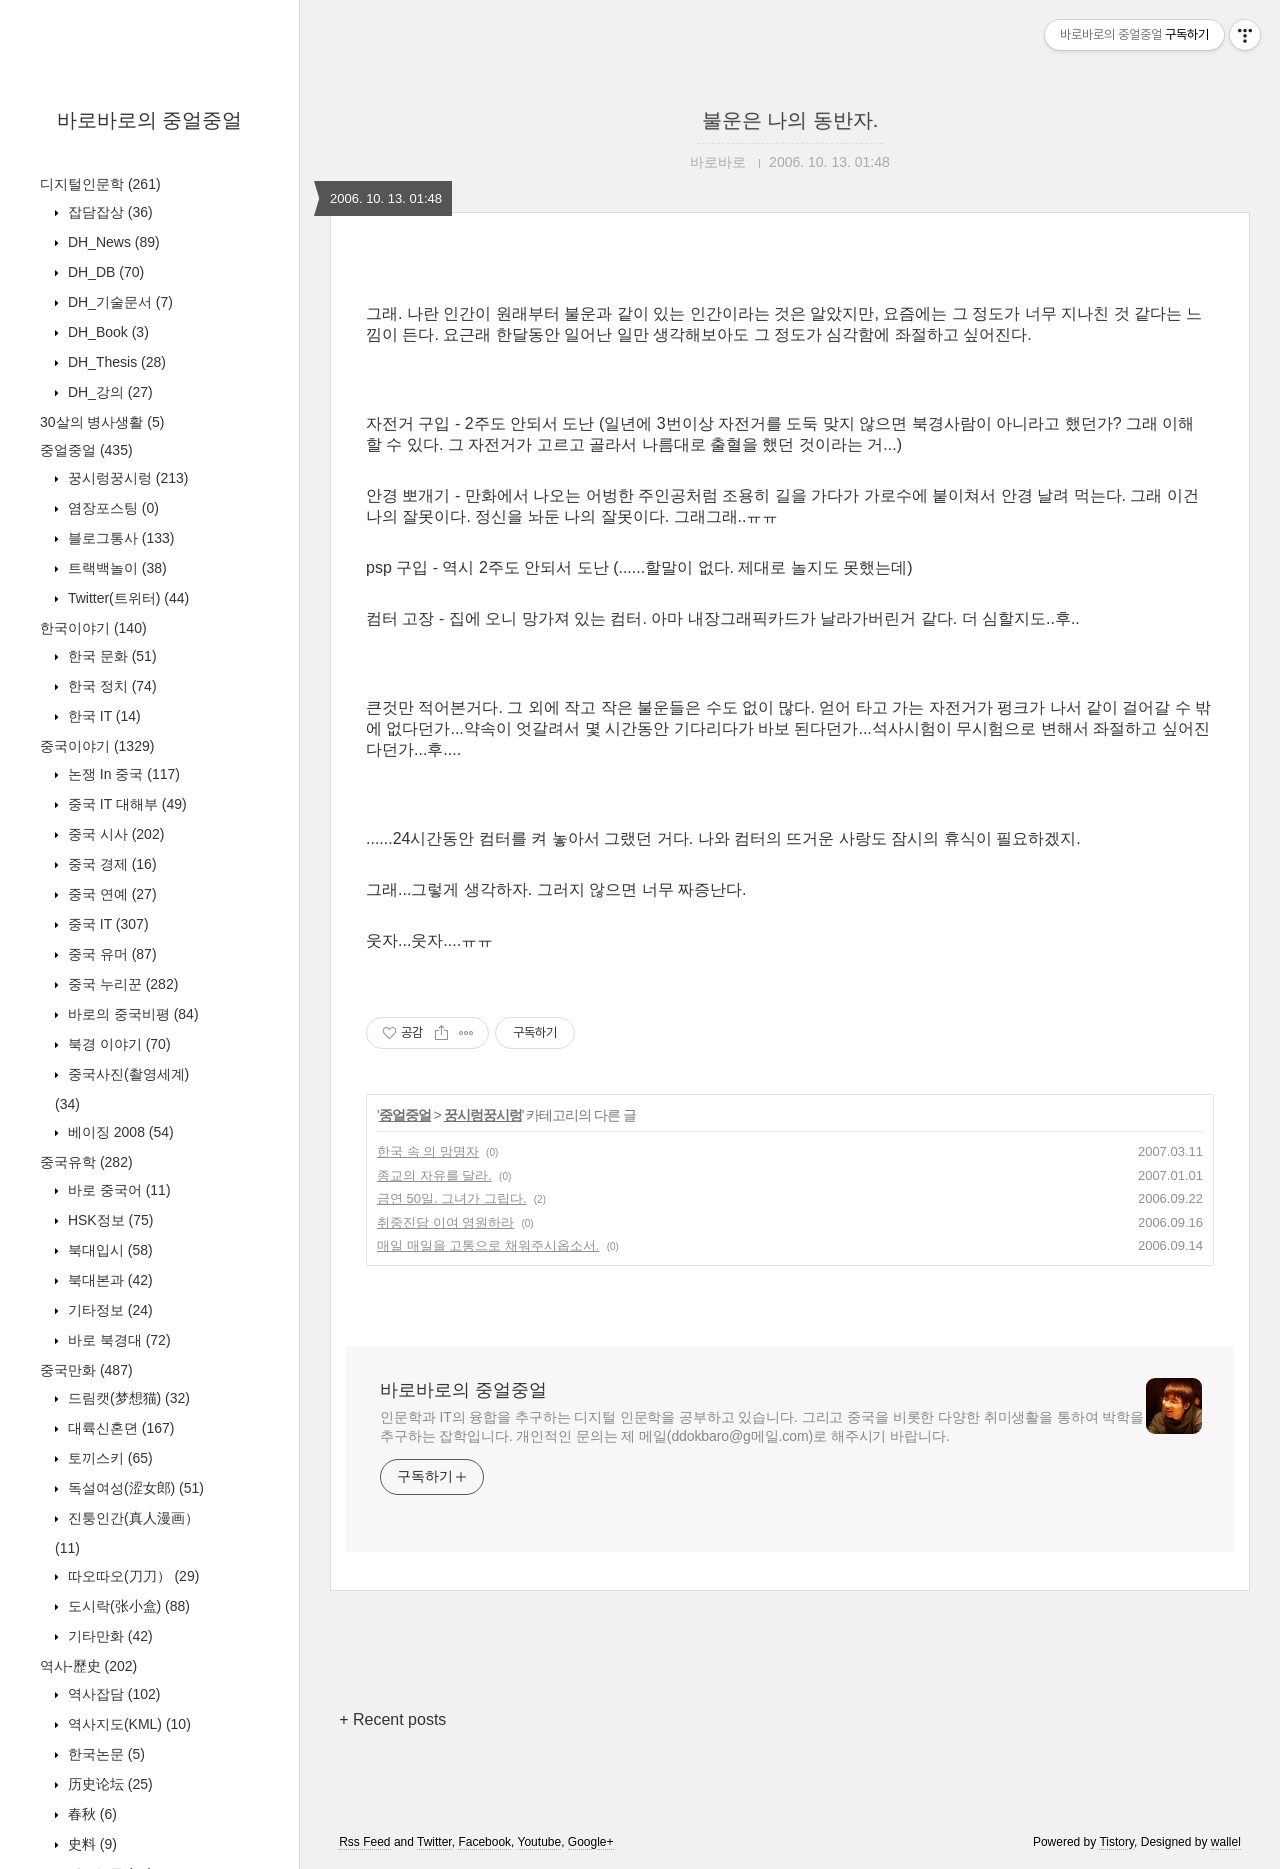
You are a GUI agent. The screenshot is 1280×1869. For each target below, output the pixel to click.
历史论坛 (108, 1784)
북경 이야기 (117, 1044)
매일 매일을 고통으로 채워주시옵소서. (488, 1245)
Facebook (484, 1842)
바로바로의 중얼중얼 (150, 120)
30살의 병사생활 (102, 422)
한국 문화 (110, 656)
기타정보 (108, 1310)
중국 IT (106, 924)
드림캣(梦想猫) (127, 1398)
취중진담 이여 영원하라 (445, 1222)
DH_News (112, 242)
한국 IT (102, 716)
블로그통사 (119, 538)
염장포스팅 (111, 508)
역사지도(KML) (127, 1724)
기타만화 (108, 1636)
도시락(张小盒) (127, 1606)
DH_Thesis (115, 362)
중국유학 (86, 1162)
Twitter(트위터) (126, 598)
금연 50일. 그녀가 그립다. (452, 1198)
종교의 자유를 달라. (434, 1175)
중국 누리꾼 (121, 984)
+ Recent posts (392, 1719)
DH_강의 (108, 392)
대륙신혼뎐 (119, 1428)
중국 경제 (110, 864)
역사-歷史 (88, 1666)
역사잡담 (112, 1694)
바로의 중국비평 (131, 1014)
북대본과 (108, 1280)
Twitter (434, 1842)
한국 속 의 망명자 (428, 1151)
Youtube (540, 1842)
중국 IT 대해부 (125, 804)
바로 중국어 (117, 1190)
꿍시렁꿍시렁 (126, 478)
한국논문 (104, 1754)
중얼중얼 (86, 450)
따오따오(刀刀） (131, 1576)
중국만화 (86, 1370)
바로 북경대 (117, 1340)
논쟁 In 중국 (122, 774)
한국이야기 (93, 628)
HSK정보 (108, 1220)
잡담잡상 (108, 212)
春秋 (90, 1814)
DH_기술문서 (118, 302)
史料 (90, 1844)
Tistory (1116, 1842)
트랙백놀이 (115, 568)
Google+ (591, 1842)
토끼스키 (108, 1458)
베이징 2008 (119, 1132)
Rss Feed (364, 1842)
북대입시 (108, 1250)
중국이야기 (97, 746)
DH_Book (106, 332)
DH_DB (104, 272)
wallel (1226, 1842)
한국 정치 (110, 686)
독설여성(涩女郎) (134, 1488)
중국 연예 (110, 894)
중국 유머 (110, 954)
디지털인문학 (100, 184)
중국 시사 (114, 834)
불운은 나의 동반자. (790, 120)
